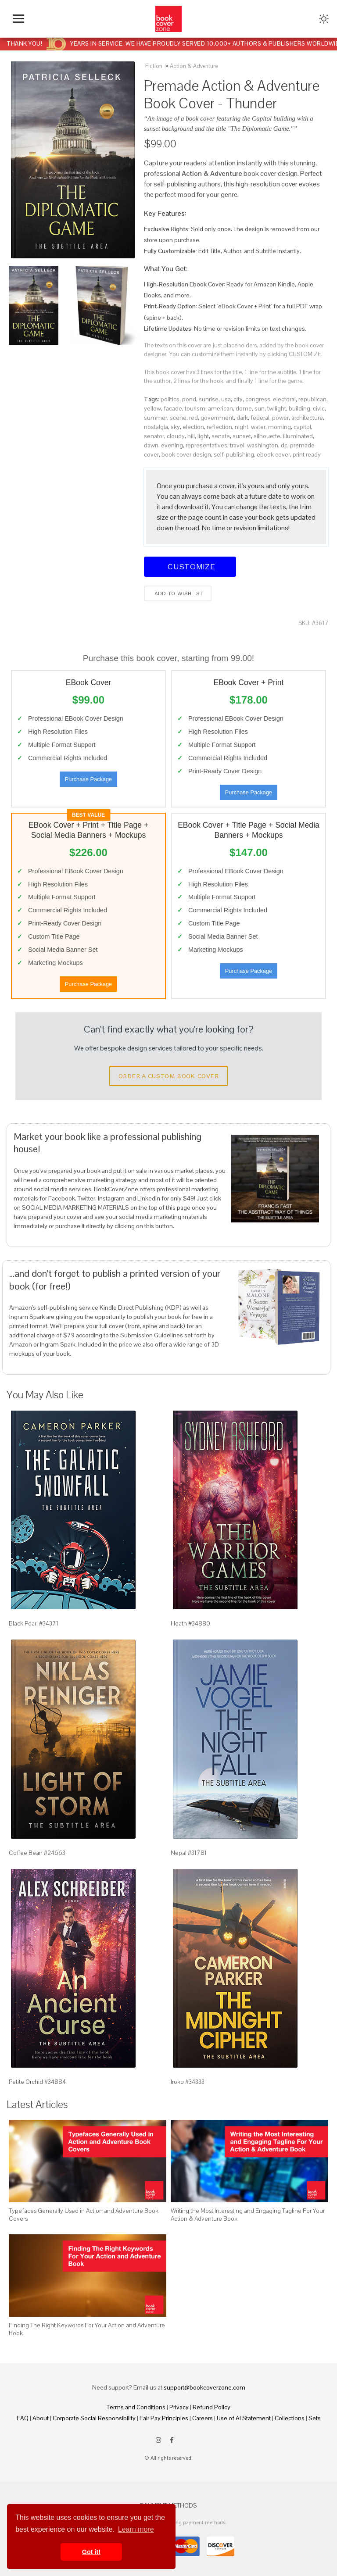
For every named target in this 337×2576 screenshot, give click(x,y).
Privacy (179, 2407)
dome (244, 408)
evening (172, 445)
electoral (284, 399)
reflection (219, 427)
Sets (314, 2418)
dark (242, 418)
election (193, 427)
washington (262, 445)
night (241, 427)
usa (226, 399)
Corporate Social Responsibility (94, 2418)
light (203, 436)
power (280, 418)
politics (170, 399)
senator (154, 436)
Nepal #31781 (189, 1853)
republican (312, 399)
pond (189, 399)
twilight (276, 408)
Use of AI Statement (244, 2418)
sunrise (209, 399)
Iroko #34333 (187, 2082)
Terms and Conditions (136, 2407)
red (193, 418)
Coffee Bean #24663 (37, 1853)
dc (284, 445)
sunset (242, 436)
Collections (290, 2418)
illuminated (298, 436)
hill (191, 436)
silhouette (267, 436)
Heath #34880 (190, 1623)
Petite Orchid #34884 (37, 2082)
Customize (190, 566)
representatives (206, 445)
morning (279, 427)
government (217, 418)
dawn (151, 445)
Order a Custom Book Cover (168, 1075)
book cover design (186, 454)
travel (237, 445)
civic (319, 408)
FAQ (23, 2418)
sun (260, 408)
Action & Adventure (194, 66)
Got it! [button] (91, 2551)
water (258, 427)
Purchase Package (88, 779)
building (299, 408)
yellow (152, 408)
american (220, 408)
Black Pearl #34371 (33, 1623)
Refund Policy (211, 2407)
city (238, 399)
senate (221, 436)
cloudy (176, 436)
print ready (307, 454)
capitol (302, 427)
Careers (202, 2418)
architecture (307, 418)
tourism (195, 408)
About (40, 2418)
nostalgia (156, 427)
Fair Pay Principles (164, 2418)
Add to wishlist (178, 593)
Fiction (153, 66)
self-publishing (234, 454)
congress (257, 399)
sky (175, 427)
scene (178, 418)
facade (173, 408)
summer (155, 418)
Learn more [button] (136, 2529)
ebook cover (273, 454)
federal (260, 418)
